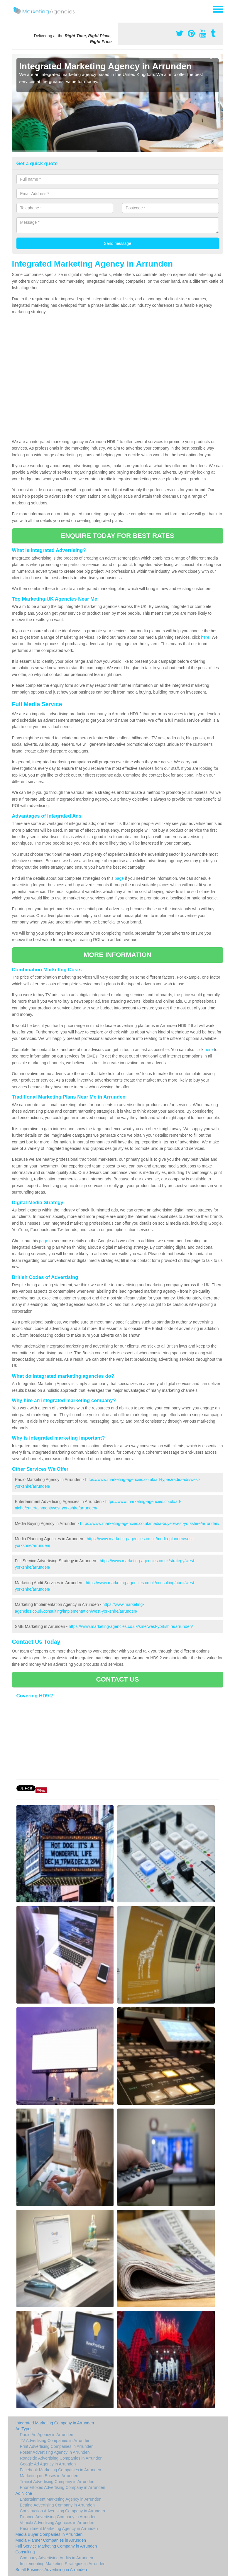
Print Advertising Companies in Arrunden (57, 2446)
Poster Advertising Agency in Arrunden (55, 2452)
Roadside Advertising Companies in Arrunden (61, 2458)
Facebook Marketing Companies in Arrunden (60, 2469)
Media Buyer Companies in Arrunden (49, 2534)
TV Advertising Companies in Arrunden (55, 2440)
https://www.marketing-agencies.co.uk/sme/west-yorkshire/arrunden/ (131, 1626)
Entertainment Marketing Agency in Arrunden (61, 2499)
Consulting (25, 2552)
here (205, 637)
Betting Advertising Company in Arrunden (57, 2505)
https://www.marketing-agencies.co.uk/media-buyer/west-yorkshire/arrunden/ (149, 1523)
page (119, 878)
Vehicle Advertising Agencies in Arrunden (57, 2522)
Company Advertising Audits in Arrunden (56, 2557)
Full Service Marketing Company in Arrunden (56, 2546)
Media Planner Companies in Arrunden (51, 2540)
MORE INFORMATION (117, 954)
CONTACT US (117, 1679)
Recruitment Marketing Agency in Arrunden (59, 2528)
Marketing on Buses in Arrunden (49, 2475)
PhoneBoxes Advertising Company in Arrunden (62, 2487)
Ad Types (24, 2428)
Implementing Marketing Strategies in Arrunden (63, 2563)
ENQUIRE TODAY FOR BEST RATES (117, 535)
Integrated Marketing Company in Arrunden (55, 2423)
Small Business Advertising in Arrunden (51, 2569)
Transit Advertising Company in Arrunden (57, 2481)
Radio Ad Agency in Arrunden (46, 2434)
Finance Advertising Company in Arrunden (58, 2516)
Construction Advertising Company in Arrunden (62, 2511)
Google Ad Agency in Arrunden (48, 2464)
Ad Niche (24, 2493)
